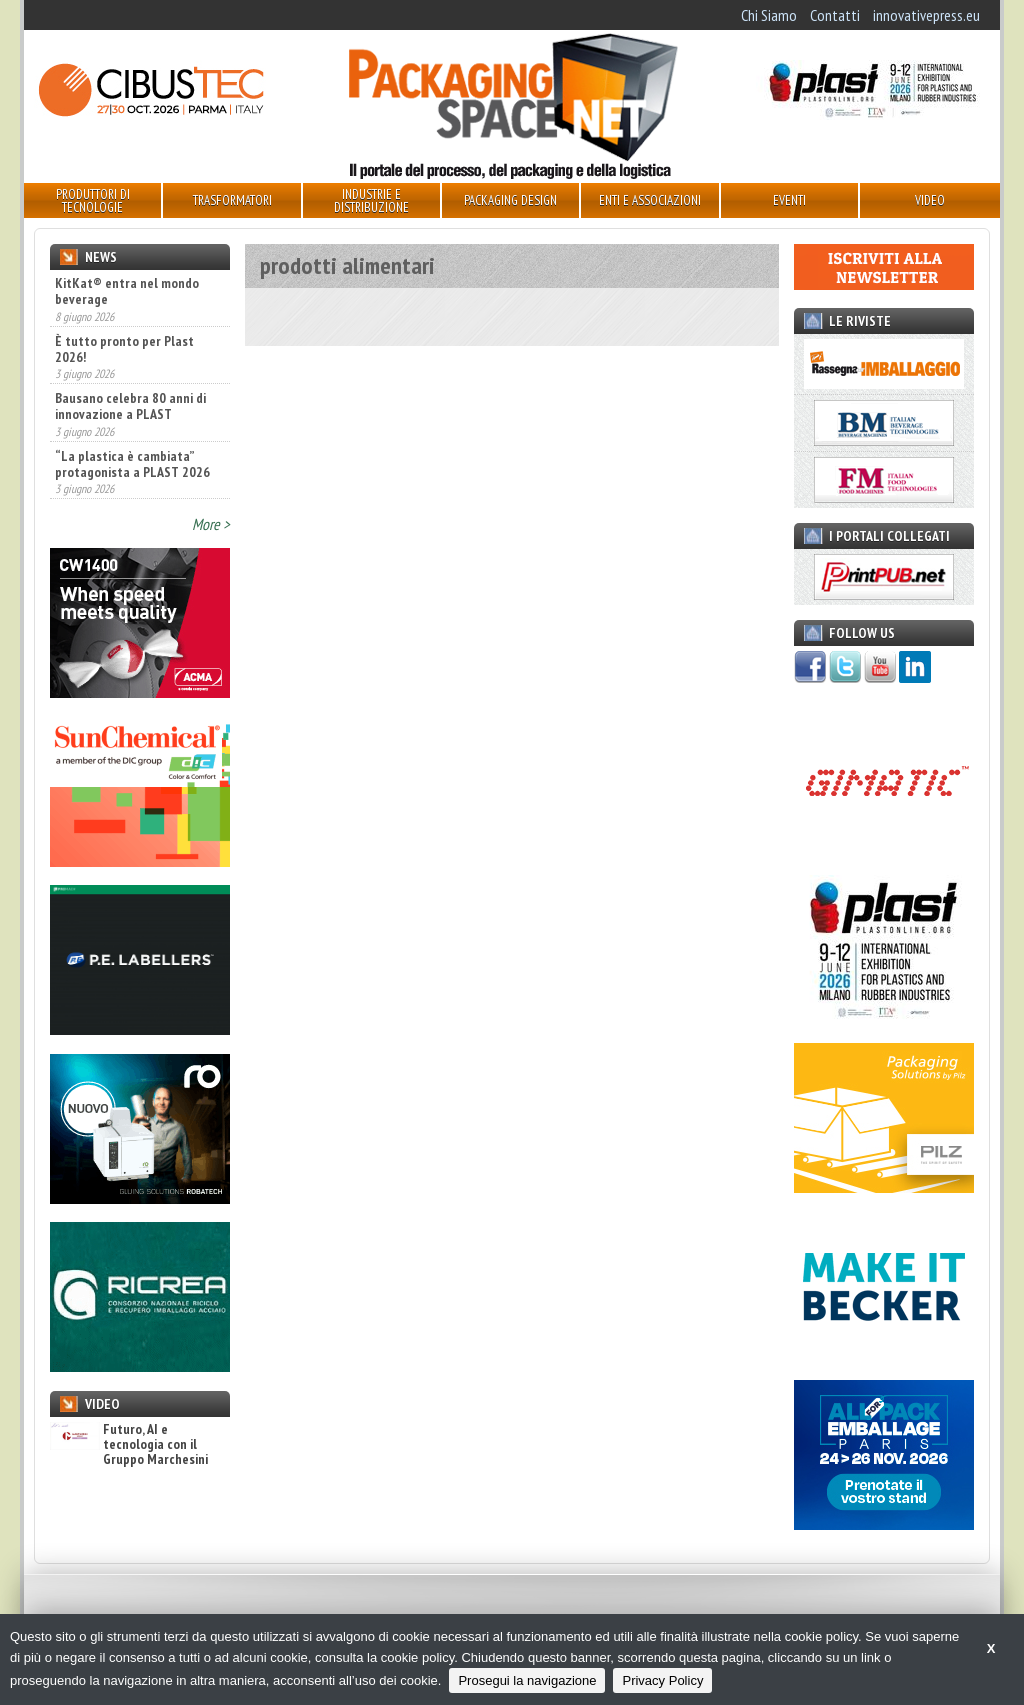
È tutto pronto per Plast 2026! (124, 349)
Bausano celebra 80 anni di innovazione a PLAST (130, 406)
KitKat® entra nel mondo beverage (127, 291)
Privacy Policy (662, 1680)
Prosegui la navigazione (527, 1680)
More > (211, 524)
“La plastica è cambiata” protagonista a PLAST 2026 (132, 464)
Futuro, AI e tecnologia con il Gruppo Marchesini (129, 1445)
